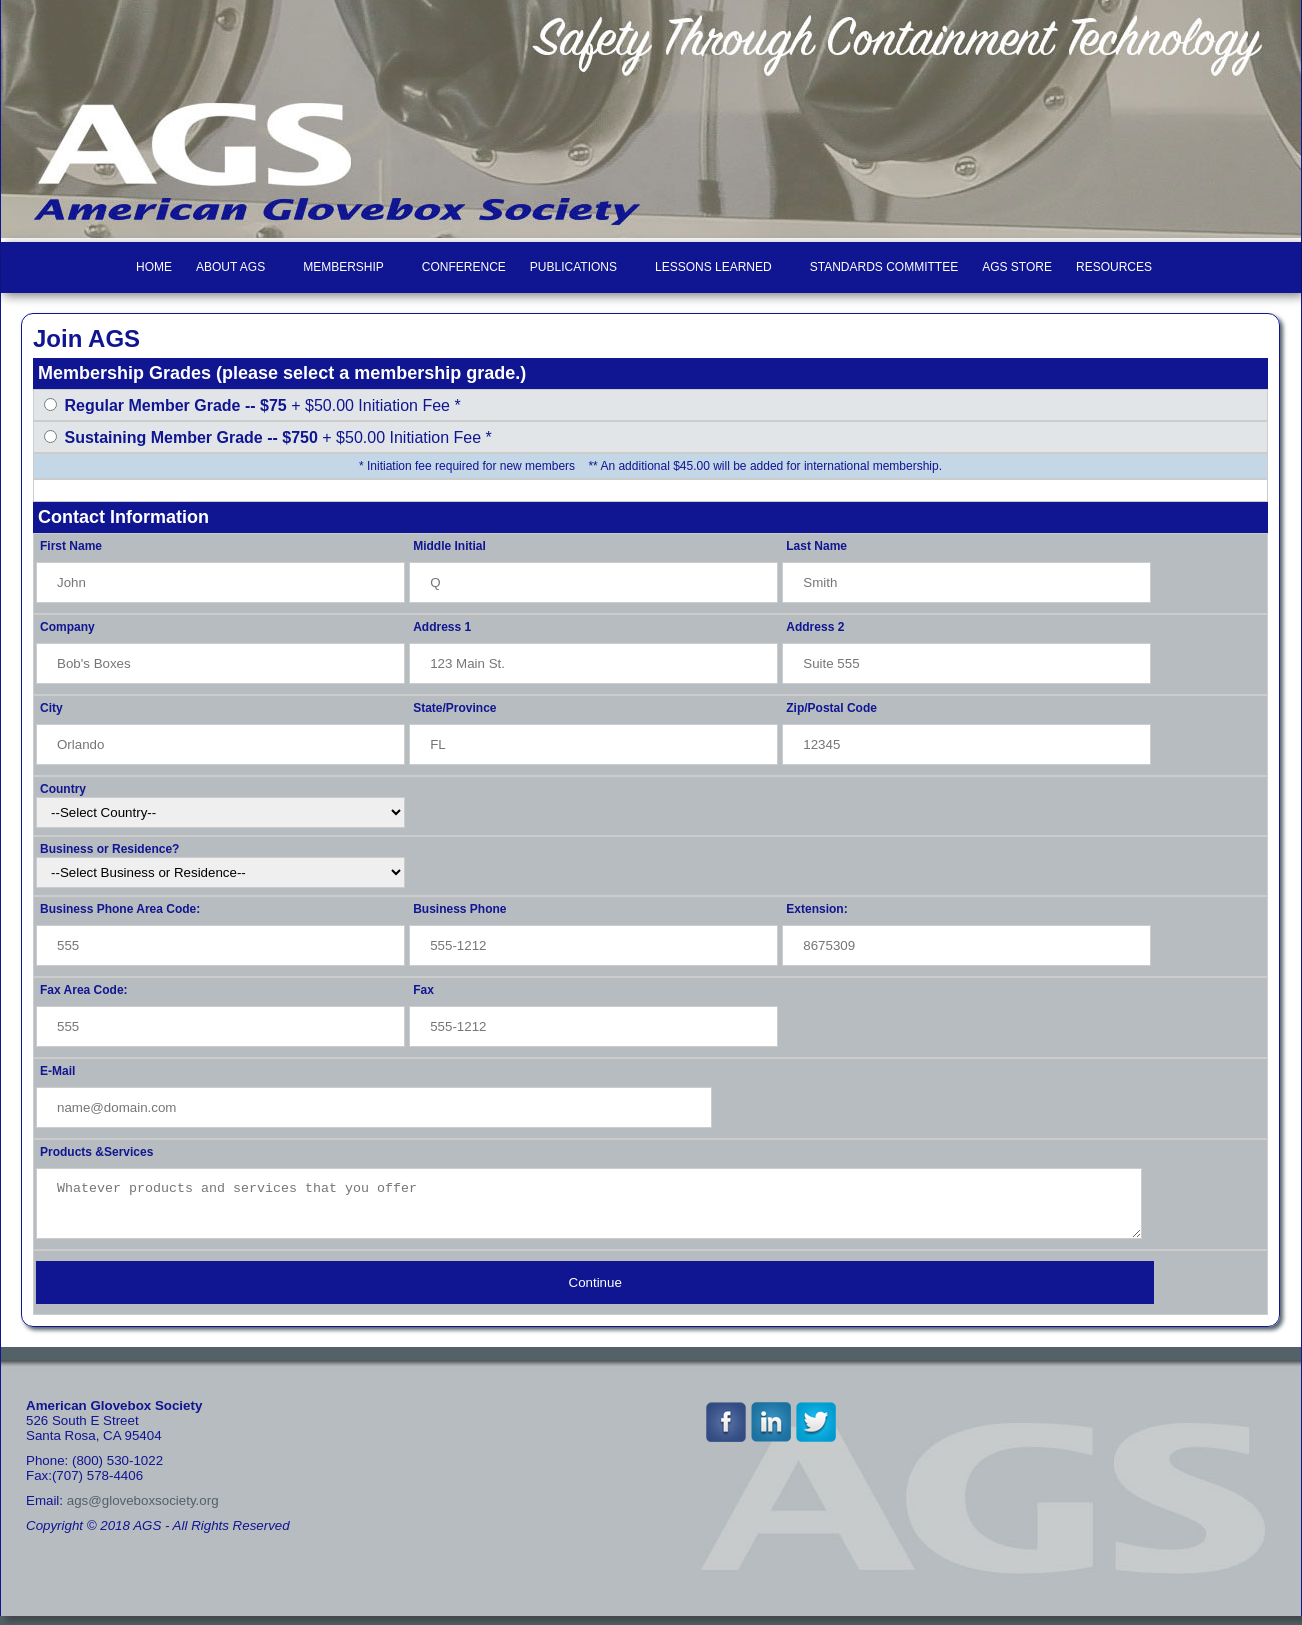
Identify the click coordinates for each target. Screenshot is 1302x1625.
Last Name (816, 546)
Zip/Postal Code (831, 708)
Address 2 (815, 627)
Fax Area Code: (84, 990)
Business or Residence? (109, 849)
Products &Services (96, 1152)
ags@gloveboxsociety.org (143, 1509)
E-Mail (57, 1071)
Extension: (816, 909)
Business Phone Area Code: (120, 909)
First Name (71, 546)
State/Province (454, 708)
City (51, 708)
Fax (423, 990)
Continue (595, 1291)
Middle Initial (449, 546)
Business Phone (459, 909)
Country (63, 789)
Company (67, 627)
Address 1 (442, 627)
